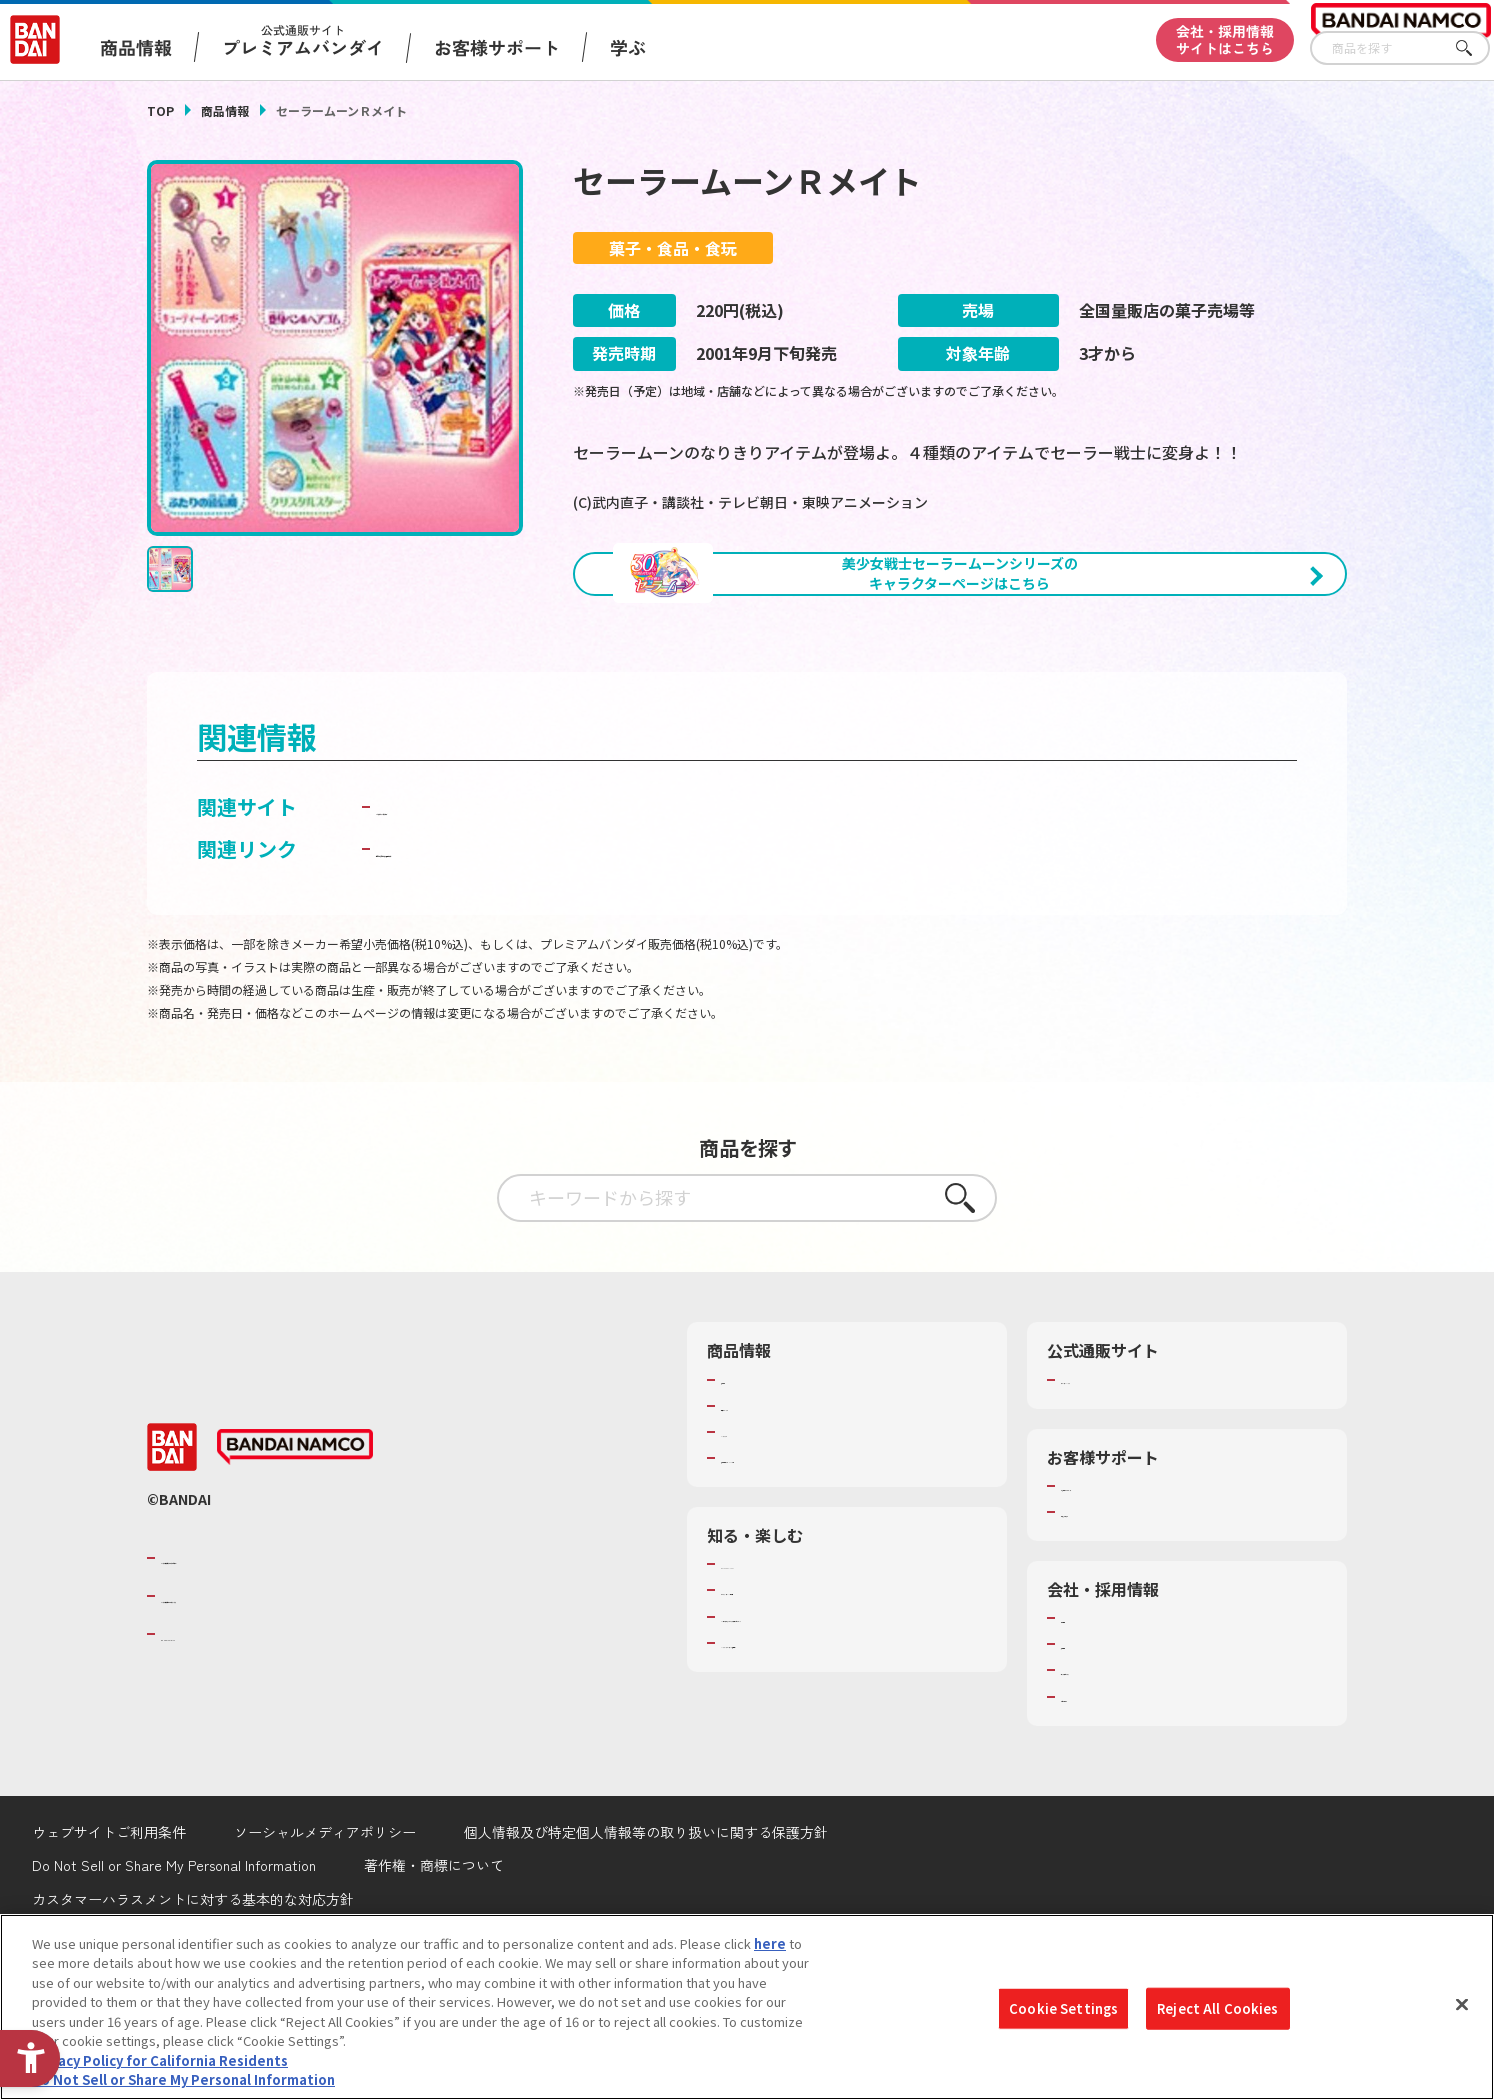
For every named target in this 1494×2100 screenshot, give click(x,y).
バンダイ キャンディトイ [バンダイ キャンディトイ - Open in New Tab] (488, 912)
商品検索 (747, 1485)
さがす (1475, 48)
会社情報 (1087, 1723)
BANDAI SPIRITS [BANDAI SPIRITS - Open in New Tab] (222, 1739)
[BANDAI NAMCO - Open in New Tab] (295, 1552)
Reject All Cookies (1217, 2008)
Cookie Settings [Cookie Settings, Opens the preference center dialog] (1063, 2008)
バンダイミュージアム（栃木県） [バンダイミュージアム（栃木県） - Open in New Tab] (818, 1748)
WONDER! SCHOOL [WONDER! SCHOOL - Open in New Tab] (777, 1669)
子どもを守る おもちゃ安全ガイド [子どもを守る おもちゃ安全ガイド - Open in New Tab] (528, 954)
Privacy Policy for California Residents (160, 2060)
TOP (160, 110)
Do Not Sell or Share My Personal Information (183, 2079)
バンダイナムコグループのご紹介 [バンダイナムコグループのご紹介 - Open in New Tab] (281, 1663)
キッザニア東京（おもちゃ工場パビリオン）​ (851, 1722)
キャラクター (759, 1537)
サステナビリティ (1112, 1776)
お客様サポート (497, 47)
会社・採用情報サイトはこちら (1225, 39)
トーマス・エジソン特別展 (799, 1696)
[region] (747, 2007)
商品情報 (225, 110)
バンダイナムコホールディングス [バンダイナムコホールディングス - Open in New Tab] (281, 1701)
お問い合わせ (1100, 1802)
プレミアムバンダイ (1119, 1485)
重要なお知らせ (1106, 1617)
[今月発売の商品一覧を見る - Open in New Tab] (1161, 685)
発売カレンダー (766, 1511)
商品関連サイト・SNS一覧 (798, 1563)
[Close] (1462, 2004)
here (770, 1943)
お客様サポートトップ (1126, 1591)
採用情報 (1087, 1749)
